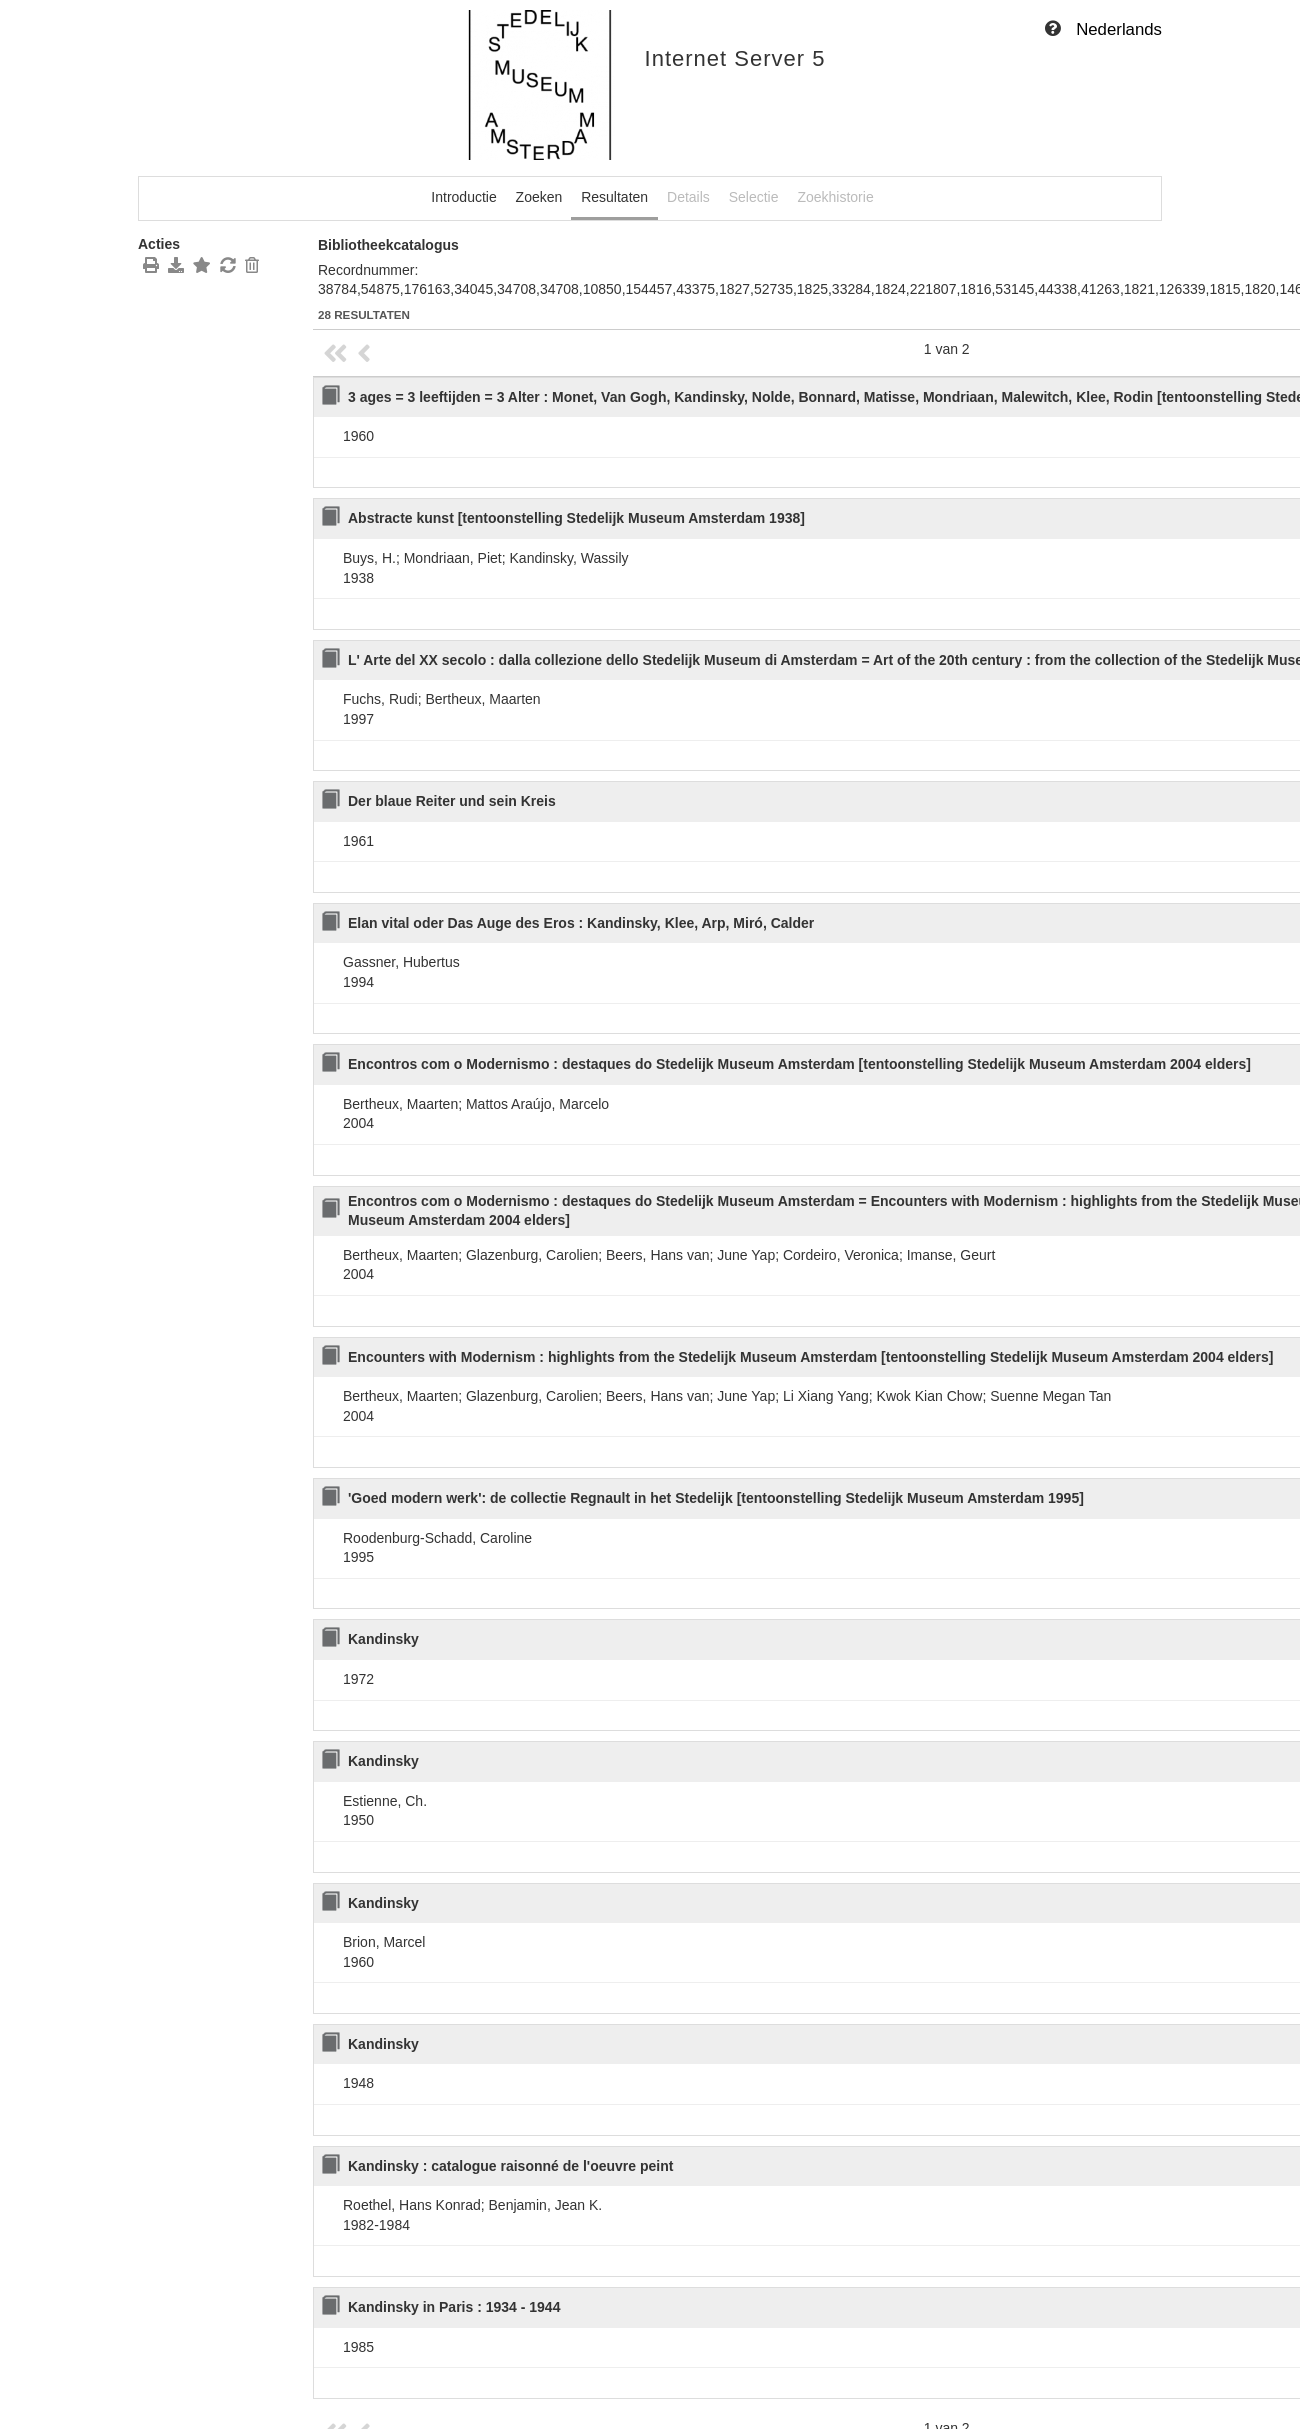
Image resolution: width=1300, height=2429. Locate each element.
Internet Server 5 (735, 58)
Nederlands (1119, 29)
